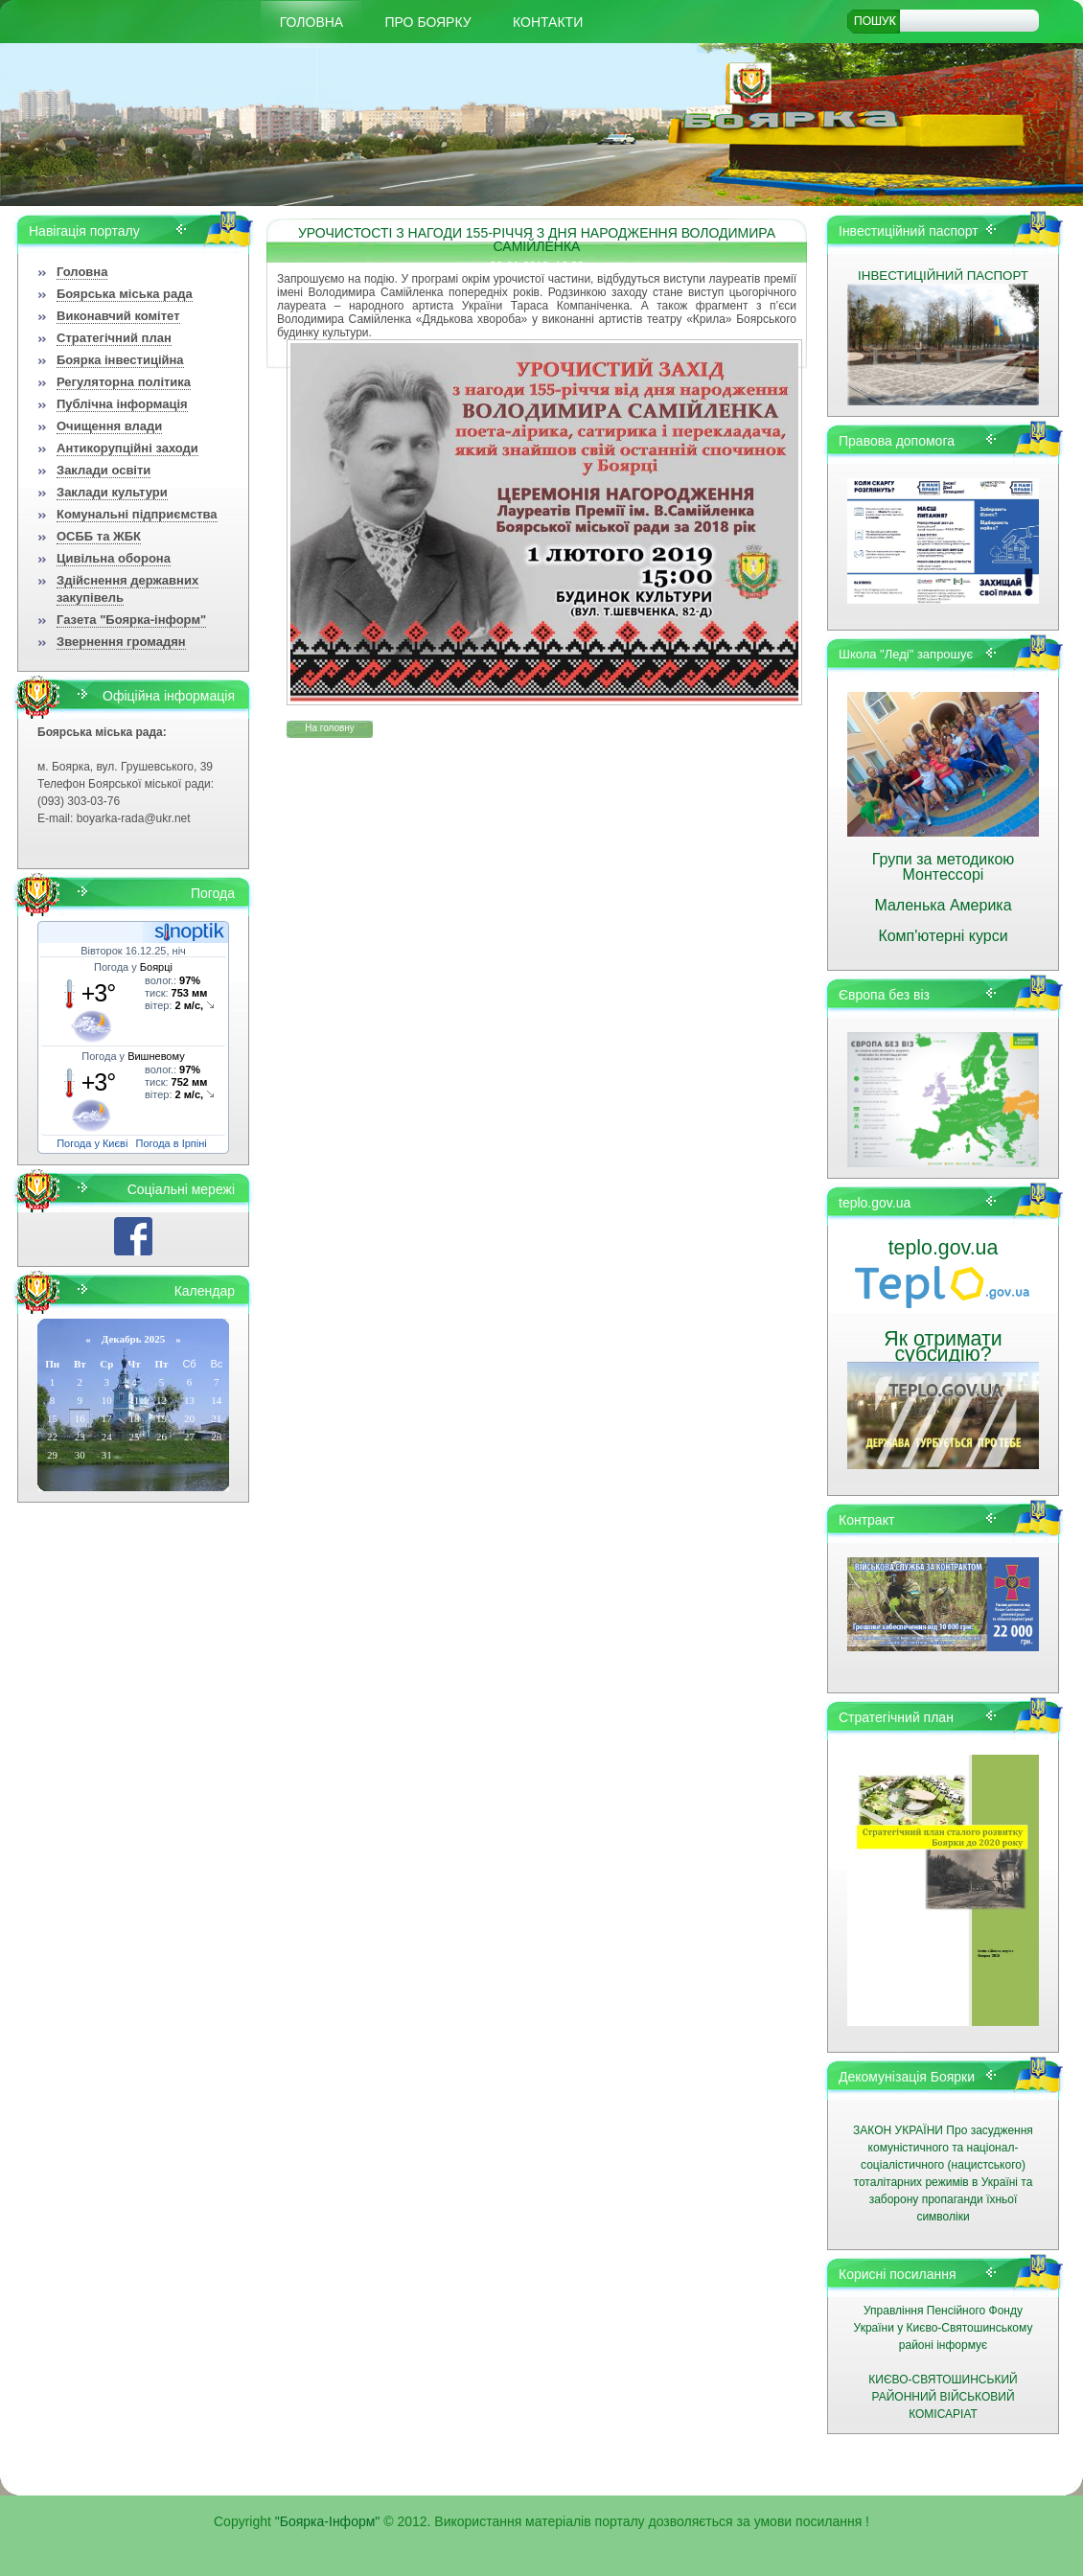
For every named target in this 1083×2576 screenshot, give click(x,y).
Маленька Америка (942, 905)
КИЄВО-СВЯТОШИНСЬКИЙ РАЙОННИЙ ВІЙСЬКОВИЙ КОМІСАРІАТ (942, 2397)
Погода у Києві (92, 1143)
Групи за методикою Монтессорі (943, 867)
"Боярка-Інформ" (327, 2521)
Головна (311, 22)
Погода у (133, 967)
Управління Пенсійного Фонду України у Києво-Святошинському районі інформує (943, 2328)
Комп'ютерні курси (942, 936)
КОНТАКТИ (548, 22)
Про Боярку (428, 22)
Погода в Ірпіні (171, 1143)
